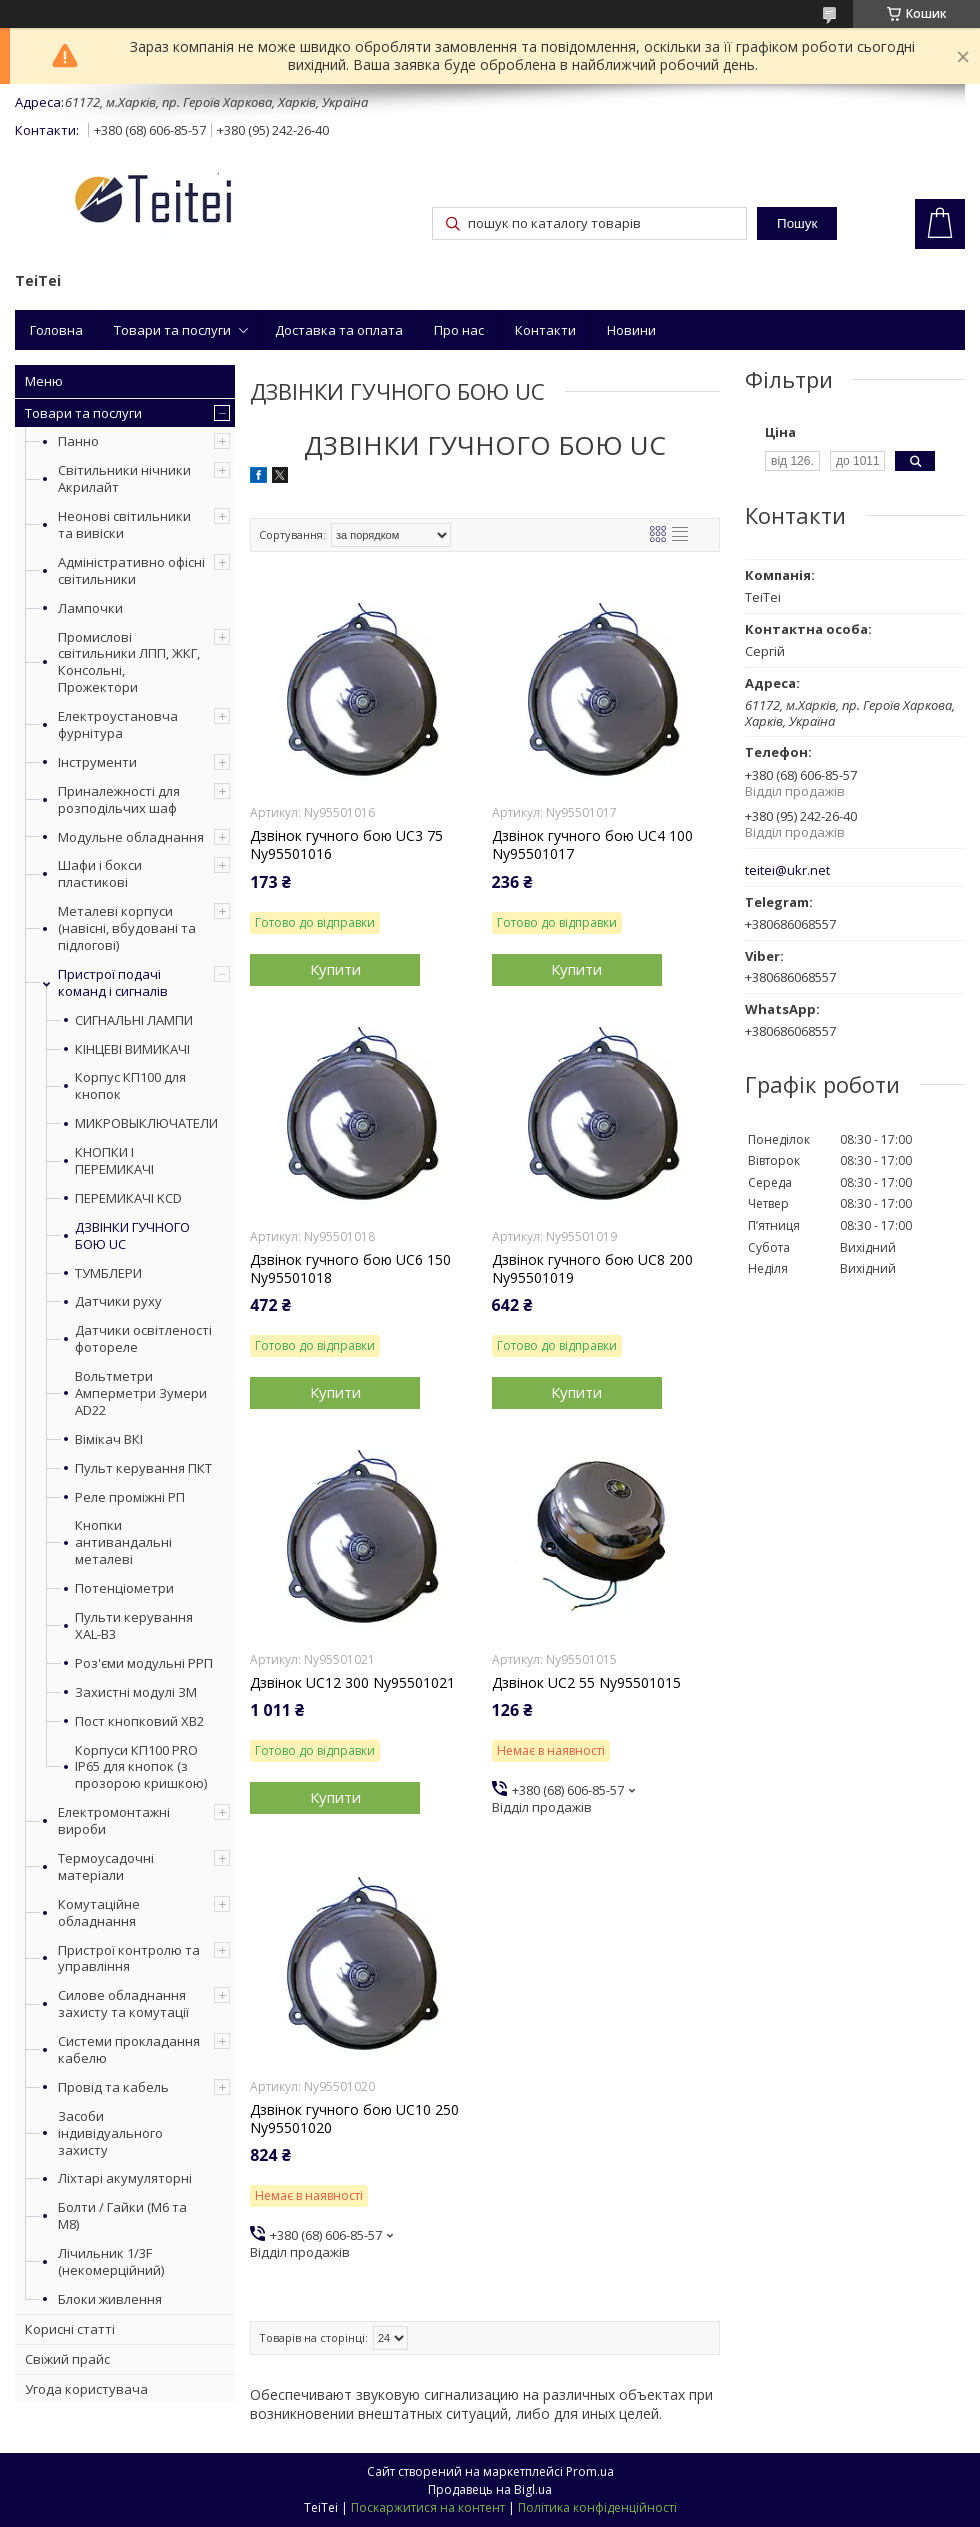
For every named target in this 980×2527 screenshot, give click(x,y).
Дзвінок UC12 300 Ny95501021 (352, 1683)
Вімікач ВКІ (109, 1439)
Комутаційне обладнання (99, 1912)
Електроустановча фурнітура (118, 724)
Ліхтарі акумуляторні (125, 2178)
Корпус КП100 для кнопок (130, 1086)
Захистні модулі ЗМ (136, 1692)
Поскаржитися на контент (428, 2507)
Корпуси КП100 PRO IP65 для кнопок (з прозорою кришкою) (141, 1767)
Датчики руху (118, 1301)
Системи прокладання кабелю (129, 2049)
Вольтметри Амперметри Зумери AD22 (141, 1393)
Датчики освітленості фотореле (143, 1339)
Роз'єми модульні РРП (144, 1663)
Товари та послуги (172, 330)
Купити (335, 969)
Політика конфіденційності (597, 2507)
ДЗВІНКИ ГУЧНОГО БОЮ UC (132, 1236)
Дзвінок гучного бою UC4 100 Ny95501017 (592, 845)
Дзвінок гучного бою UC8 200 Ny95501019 (592, 1269)
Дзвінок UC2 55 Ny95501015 (586, 1683)
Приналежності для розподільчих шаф (119, 799)
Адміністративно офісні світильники (131, 570)
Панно (78, 441)
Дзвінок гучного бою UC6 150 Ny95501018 (350, 1269)
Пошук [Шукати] (797, 223)
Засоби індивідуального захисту (110, 2133)
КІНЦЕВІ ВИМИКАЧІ (132, 1049)
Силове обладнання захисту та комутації (123, 2003)
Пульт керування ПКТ (143, 1468)
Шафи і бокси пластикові (100, 873)
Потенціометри (124, 1588)
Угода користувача (86, 2389)
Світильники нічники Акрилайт (124, 478)
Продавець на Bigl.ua (490, 2489)
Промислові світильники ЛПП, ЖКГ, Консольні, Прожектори (129, 662)
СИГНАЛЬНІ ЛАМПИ (134, 1020)
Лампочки (90, 608)
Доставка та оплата (339, 330)
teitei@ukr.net (787, 870)
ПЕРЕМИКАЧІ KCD (128, 1198)
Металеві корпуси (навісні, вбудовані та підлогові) (127, 928)
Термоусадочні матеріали (106, 1866)
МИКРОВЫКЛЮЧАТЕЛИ (145, 1123)
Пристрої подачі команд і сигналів (113, 982)
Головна (56, 330)
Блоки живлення (110, 2299)
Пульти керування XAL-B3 (134, 1626)
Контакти (545, 330)
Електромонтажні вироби (114, 1820)
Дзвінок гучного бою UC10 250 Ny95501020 (354, 2119)
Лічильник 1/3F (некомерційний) (111, 2261)
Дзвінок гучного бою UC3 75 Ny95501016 (346, 845)
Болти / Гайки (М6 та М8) (122, 2215)
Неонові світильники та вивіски (124, 524)
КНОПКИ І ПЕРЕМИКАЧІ (114, 1161)
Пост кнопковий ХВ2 (139, 1721)
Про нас (459, 330)
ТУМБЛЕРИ (108, 1273)
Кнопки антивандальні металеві (123, 1542)
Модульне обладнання (131, 837)
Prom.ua (590, 2471)
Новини (631, 330)
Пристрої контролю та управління (129, 1958)
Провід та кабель (113, 2087)
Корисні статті (70, 2329)
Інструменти (97, 762)
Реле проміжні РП (130, 1497)
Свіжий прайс (67, 2359)
